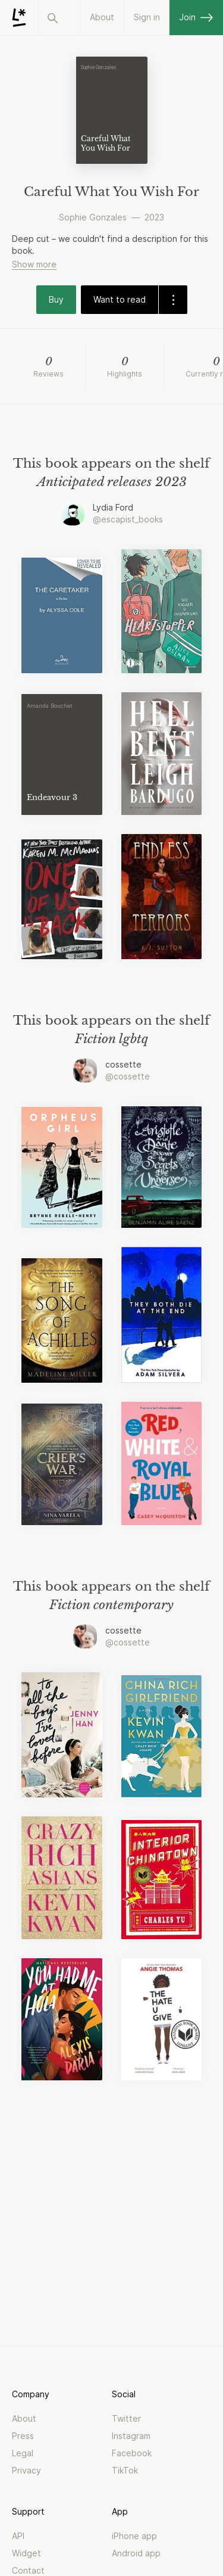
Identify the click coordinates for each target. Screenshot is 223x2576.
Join (196, 17)
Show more (34, 264)
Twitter (126, 2418)
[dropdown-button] (172, 299)
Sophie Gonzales (93, 217)
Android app (136, 2553)
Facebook (132, 2453)
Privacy (26, 2470)
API (18, 2536)
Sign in (147, 17)
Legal (22, 2453)
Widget (26, 2553)
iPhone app (134, 2536)
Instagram (131, 2436)
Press (23, 2436)
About (102, 17)
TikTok (125, 2470)
